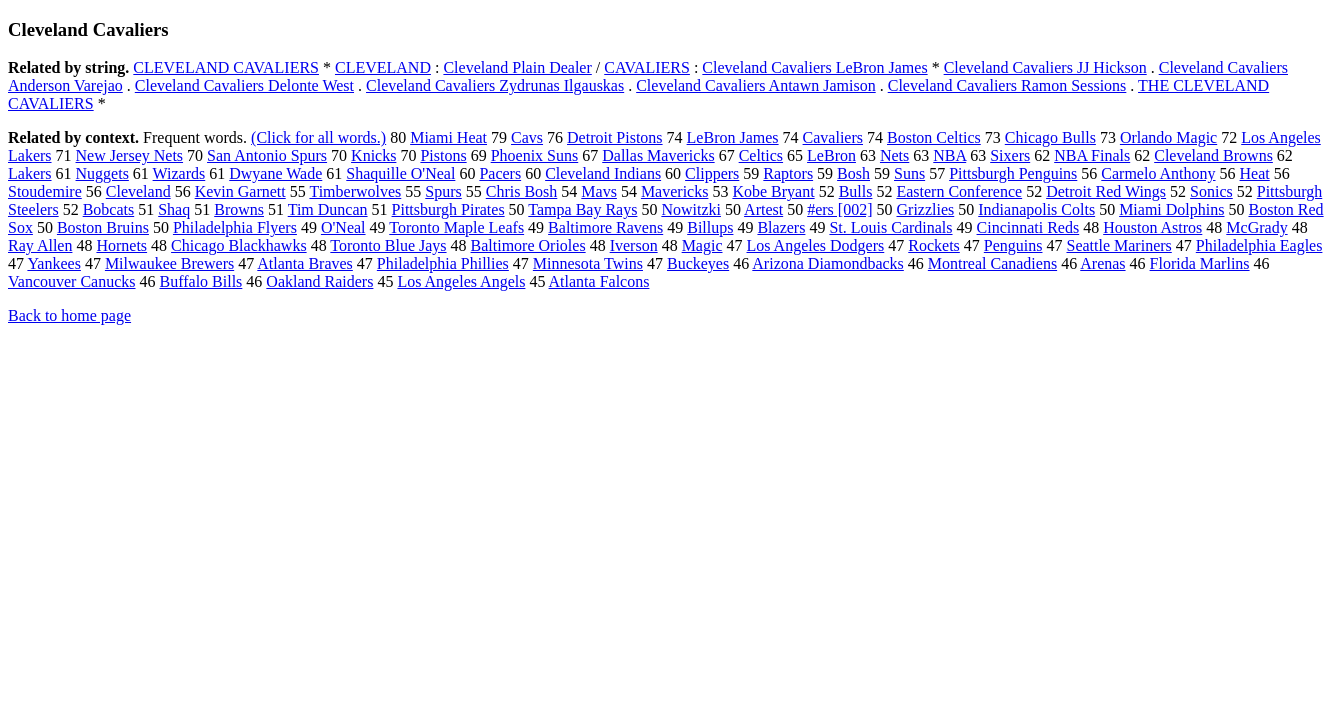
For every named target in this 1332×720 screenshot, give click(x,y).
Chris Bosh (522, 191)
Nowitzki (691, 209)
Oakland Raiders (319, 281)
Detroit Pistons (615, 137)
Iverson (634, 245)
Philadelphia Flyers (235, 227)
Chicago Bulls (1050, 137)
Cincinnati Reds (1028, 227)
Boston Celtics (934, 137)
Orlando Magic (1168, 137)
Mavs (599, 191)
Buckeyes (698, 263)
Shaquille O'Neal (400, 173)
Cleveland (138, 191)
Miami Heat (448, 137)
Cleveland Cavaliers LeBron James (814, 67)
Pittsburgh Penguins (1013, 173)
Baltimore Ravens (605, 227)
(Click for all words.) (318, 137)
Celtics (761, 155)
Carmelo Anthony (1158, 173)
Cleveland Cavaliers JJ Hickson (1045, 67)
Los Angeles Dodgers (816, 245)
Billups (710, 227)
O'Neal (343, 227)
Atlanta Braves (305, 263)
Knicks (373, 155)
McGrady (1256, 227)
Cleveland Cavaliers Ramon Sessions (1007, 85)
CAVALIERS (647, 67)
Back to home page (69, 315)
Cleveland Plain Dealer (517, 67)
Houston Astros (1152, 227)
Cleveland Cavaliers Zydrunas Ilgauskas (495, 85)
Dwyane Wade (275, 173)
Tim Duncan (328, 209)
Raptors (788, 173)
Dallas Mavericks (658, 155)
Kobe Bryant (773, 191)
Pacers (500, 173)
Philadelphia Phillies (443, 263)
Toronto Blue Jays (388, 245)
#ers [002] (839, 209)
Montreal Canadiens (992, 263)
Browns (239, 209)
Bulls (856, 191)
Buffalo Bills (201, 281)
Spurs (443, 191)
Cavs (527, 137)
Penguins (1013, 245)
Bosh (853, 173)
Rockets (934, 245)
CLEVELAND (383, 67)
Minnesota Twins (588, 263)
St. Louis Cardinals (890, 227)
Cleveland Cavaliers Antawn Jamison (756, 85)
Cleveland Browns (1213, 155)
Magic (702, 245)
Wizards (179, 173)
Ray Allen (40, 245)
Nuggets (102, 173)
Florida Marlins (1200, 263)
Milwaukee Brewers (169, 263)
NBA (949, 155)
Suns (909, 173)
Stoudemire (45, 191)
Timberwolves (355, 191)
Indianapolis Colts (1036, 209)
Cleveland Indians (603, 173)
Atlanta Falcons (599, 281)
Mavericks (675, 191)
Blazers (781, 227)
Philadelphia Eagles (1259, 245)
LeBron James (733, 137)
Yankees (53, 263)
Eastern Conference (959, 191)
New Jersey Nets (130, 155)
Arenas (1102, 263)
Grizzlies (926, 209)
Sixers (1010, 155)
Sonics (1211, 191)
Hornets (121, 245)
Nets (894, 155)
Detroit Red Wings (1106, 191)
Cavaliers (833, 137)
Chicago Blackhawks (239, 245)
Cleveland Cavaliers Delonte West (244, 85)
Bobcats (109, 209)
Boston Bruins (103, 227)
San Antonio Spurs (267, 155)
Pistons (443, 155)
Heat (1255, 173)
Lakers (30, 173)
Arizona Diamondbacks (828, 263)
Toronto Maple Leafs (456, 227)
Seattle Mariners (1118, 245)
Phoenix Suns (535, 155)
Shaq (174, 209)
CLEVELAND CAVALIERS (226, 67)
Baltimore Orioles (528, 245)
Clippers (712, 173)
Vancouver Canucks (72, 281)
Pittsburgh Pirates (448, 209)
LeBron (831, 155)
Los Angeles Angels (461, 281)
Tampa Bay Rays (582, 209)
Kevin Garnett (240, 191)
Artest (763, 209)
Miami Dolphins (1171, 209)
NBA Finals (1092, 155)
